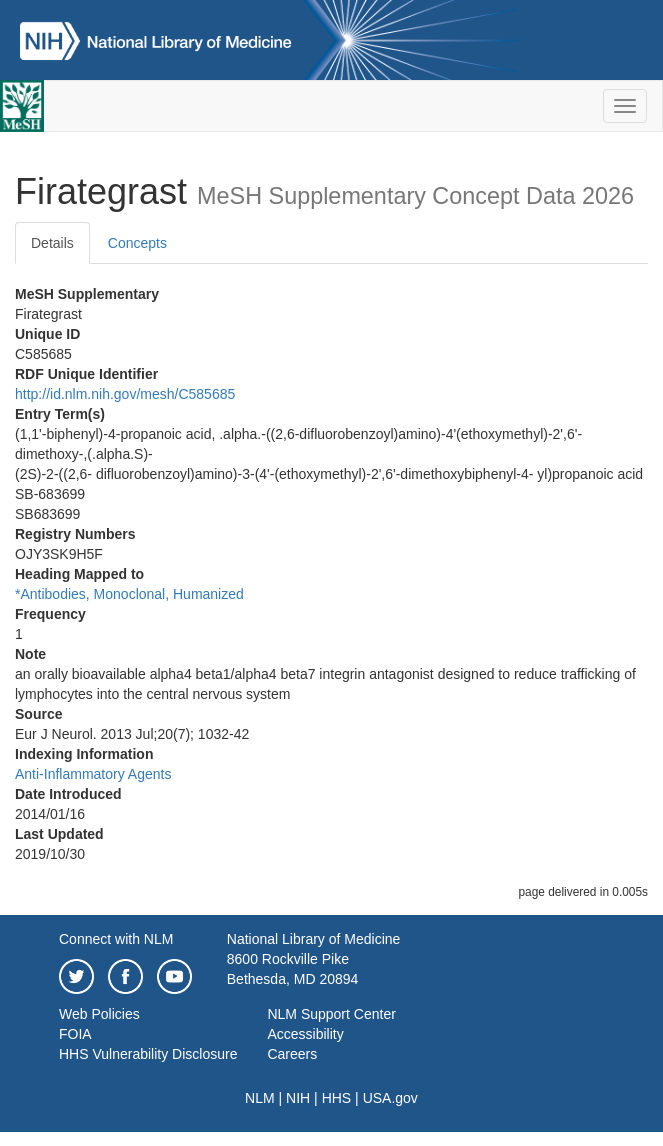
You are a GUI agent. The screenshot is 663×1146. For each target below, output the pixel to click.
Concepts (137, 243)
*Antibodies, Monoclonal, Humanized (129, 594)
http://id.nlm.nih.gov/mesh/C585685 (125, 394)
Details (52, 243)
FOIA (75, 1034)
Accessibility (305, 1034)
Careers (292, 1054)
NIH (298, 1098)
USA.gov (390, 1098)
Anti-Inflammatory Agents (93, 774)
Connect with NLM (116, 939)
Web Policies (99, 1014)
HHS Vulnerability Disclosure (148, 1054)
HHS (337, 1098)
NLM (260, 1098)
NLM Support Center (331, 1014)
